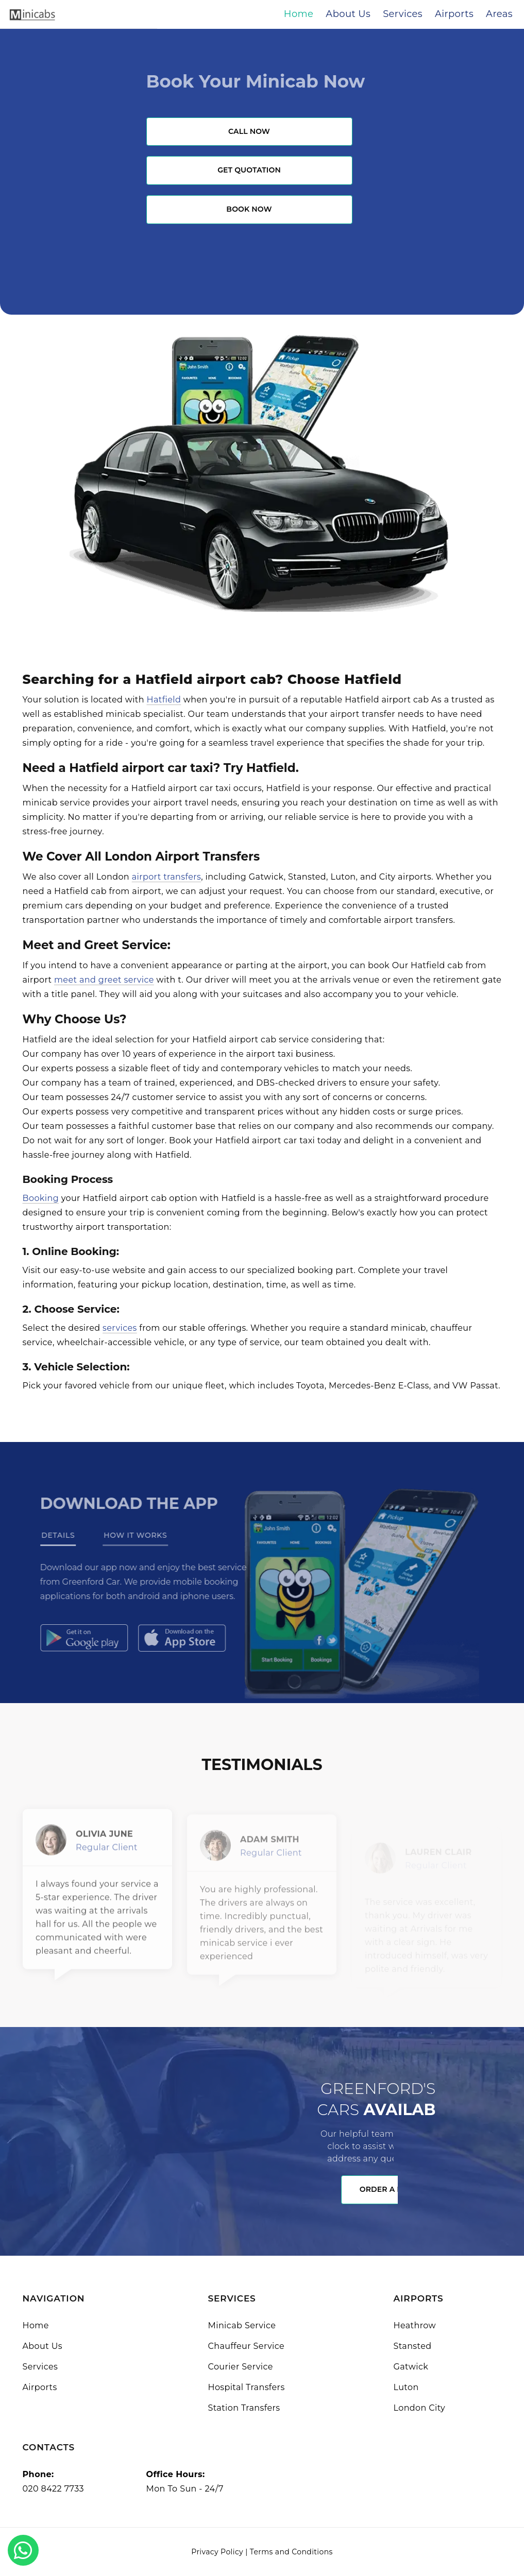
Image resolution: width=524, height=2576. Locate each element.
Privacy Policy (217, 2551)
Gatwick (411, 2367)
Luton (406, 2387)
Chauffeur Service (246, 2346)
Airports (40, 2387)
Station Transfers (244, 2408)
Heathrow (415, 2325)
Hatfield (164, 700)
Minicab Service (242, 2325)
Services (40, 2367)
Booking (41, 1198)
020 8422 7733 (53, 2489)
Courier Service (240, 2367)
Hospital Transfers (246, 2387)
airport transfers (166, 877)
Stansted (413, 2346)
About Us (42, 2346)
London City (420, 2408)
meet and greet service (104, 980)
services (120, 1328)
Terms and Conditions (291, 2551)
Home (36, 2325)
